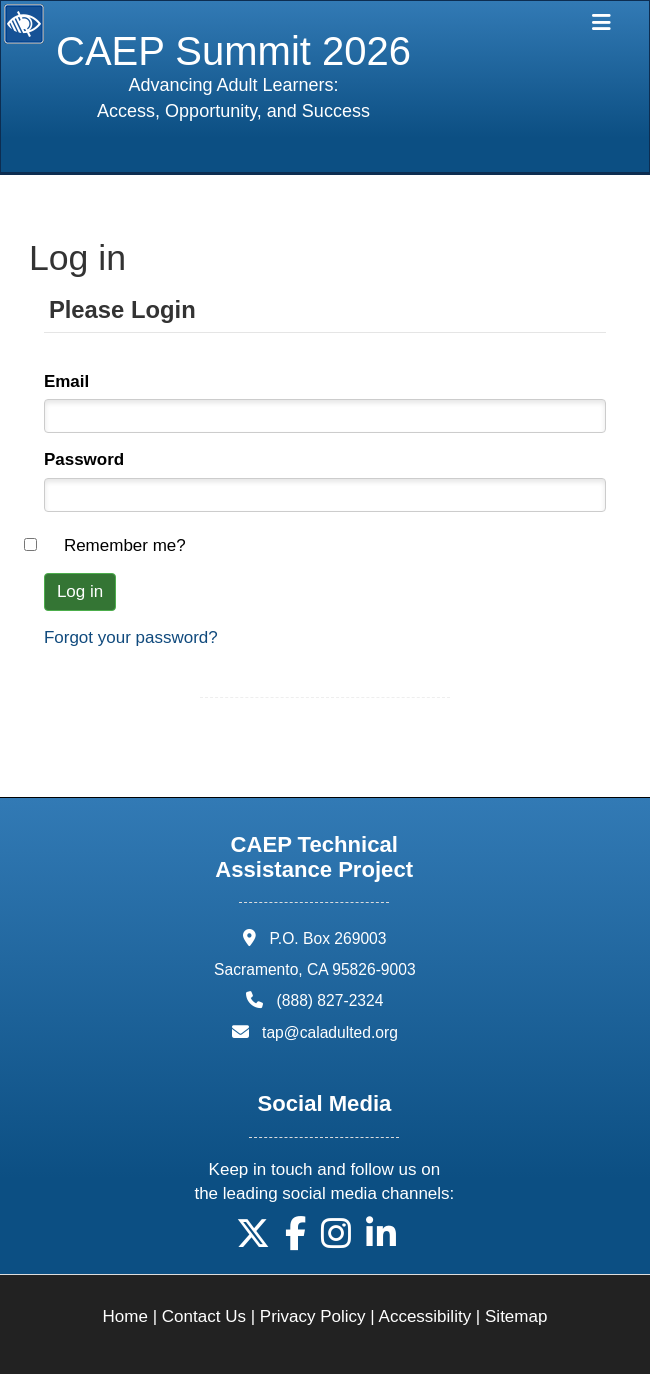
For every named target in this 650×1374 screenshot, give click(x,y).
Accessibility (425, 1316)
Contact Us (204, 1316)
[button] (253, 1240)
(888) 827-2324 (330, 1000)
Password (84, 459)
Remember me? (125, 545)
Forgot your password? (131, 637)
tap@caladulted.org (330, 1032)
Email (66, 381)
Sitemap (516, 1316)
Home (125, 1316)
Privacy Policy (313, 1316)
